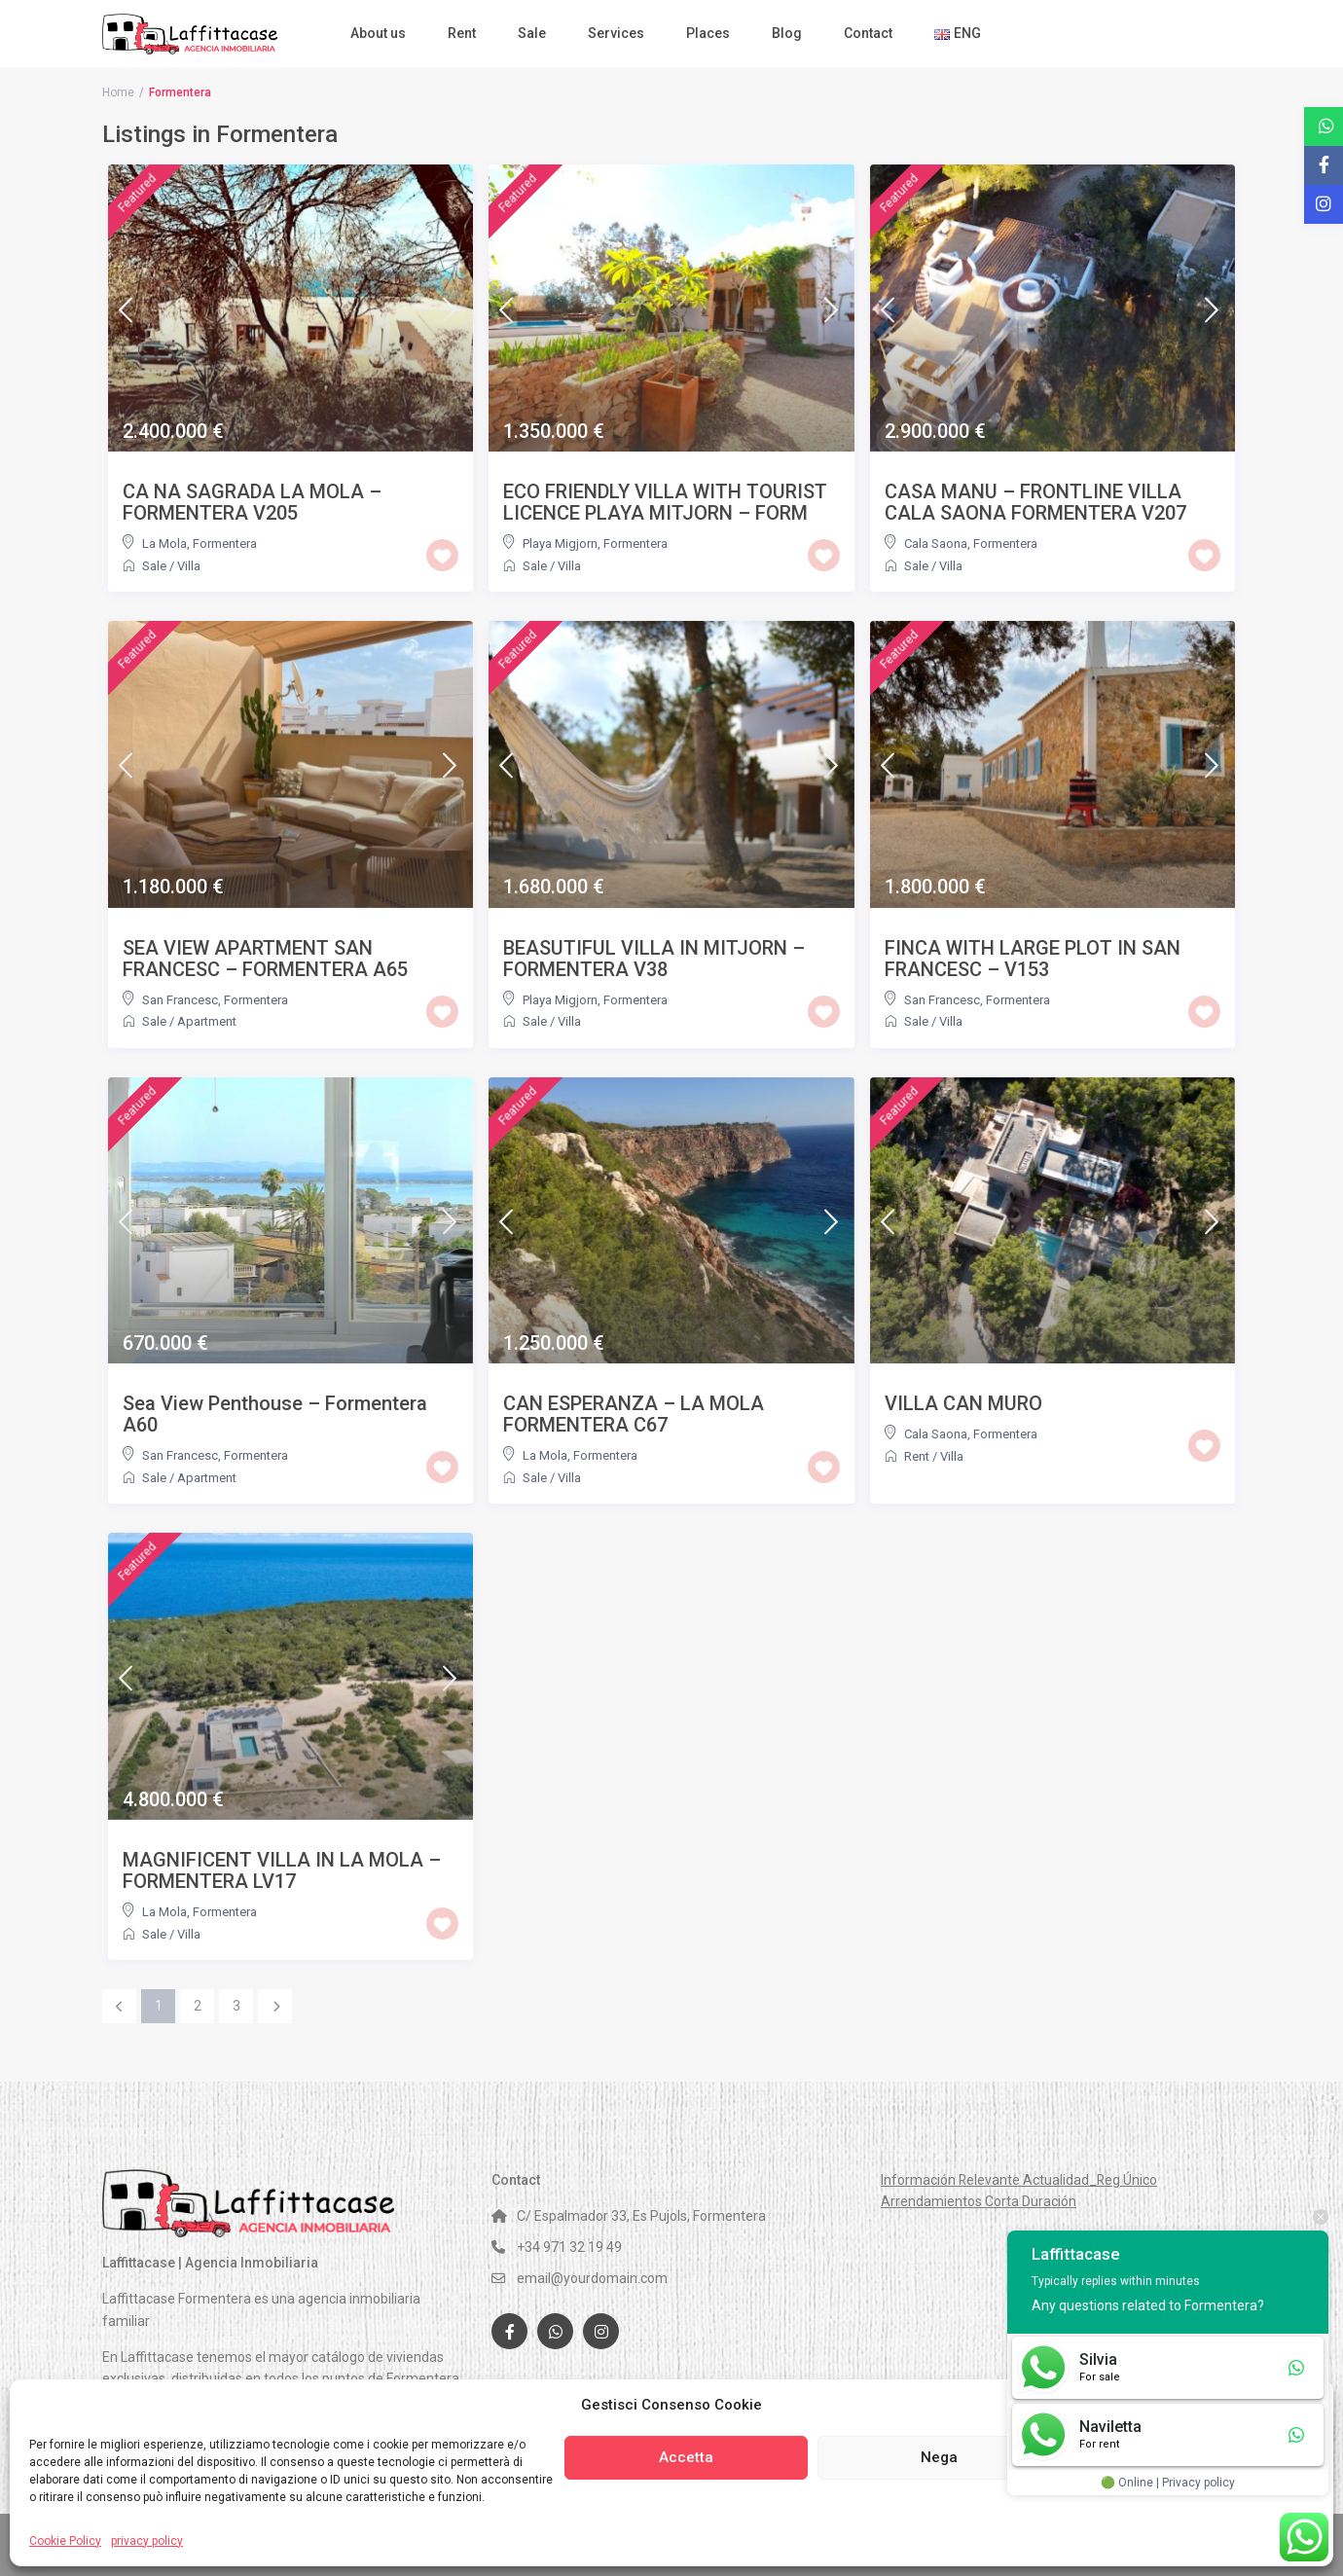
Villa (188, 566)
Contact (868, 33)
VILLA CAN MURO (963, 1403)
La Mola (164, 543)
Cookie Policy (65, 2541)
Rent (462, 33)
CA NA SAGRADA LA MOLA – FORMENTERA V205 (252, 502)
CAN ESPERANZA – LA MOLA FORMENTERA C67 (633, 1414)
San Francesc (180, 1000)
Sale (532, 33)
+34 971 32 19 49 (569, 2247)
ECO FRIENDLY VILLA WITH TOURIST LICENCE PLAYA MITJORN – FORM (665, 502)
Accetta (686, 2457)
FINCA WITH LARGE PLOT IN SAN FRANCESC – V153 (1032, 958)
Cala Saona (935, 543)
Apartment (206, 1021)
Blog (787, 33)
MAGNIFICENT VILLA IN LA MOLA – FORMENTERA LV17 (282, 1870)
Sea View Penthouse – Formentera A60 (275, 1414)
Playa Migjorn (560, 543)
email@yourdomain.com (592, 2278)
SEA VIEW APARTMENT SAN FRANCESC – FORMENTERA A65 (265, 958)
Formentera (225, 543)
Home (118, 92)
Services (616, 33)
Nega (939, 2457)
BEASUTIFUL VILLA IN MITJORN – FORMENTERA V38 (654, 958)
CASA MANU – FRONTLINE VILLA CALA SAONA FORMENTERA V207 (1035, 502)
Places (708, 33)
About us (378, 33)
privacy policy (147, 2541)
